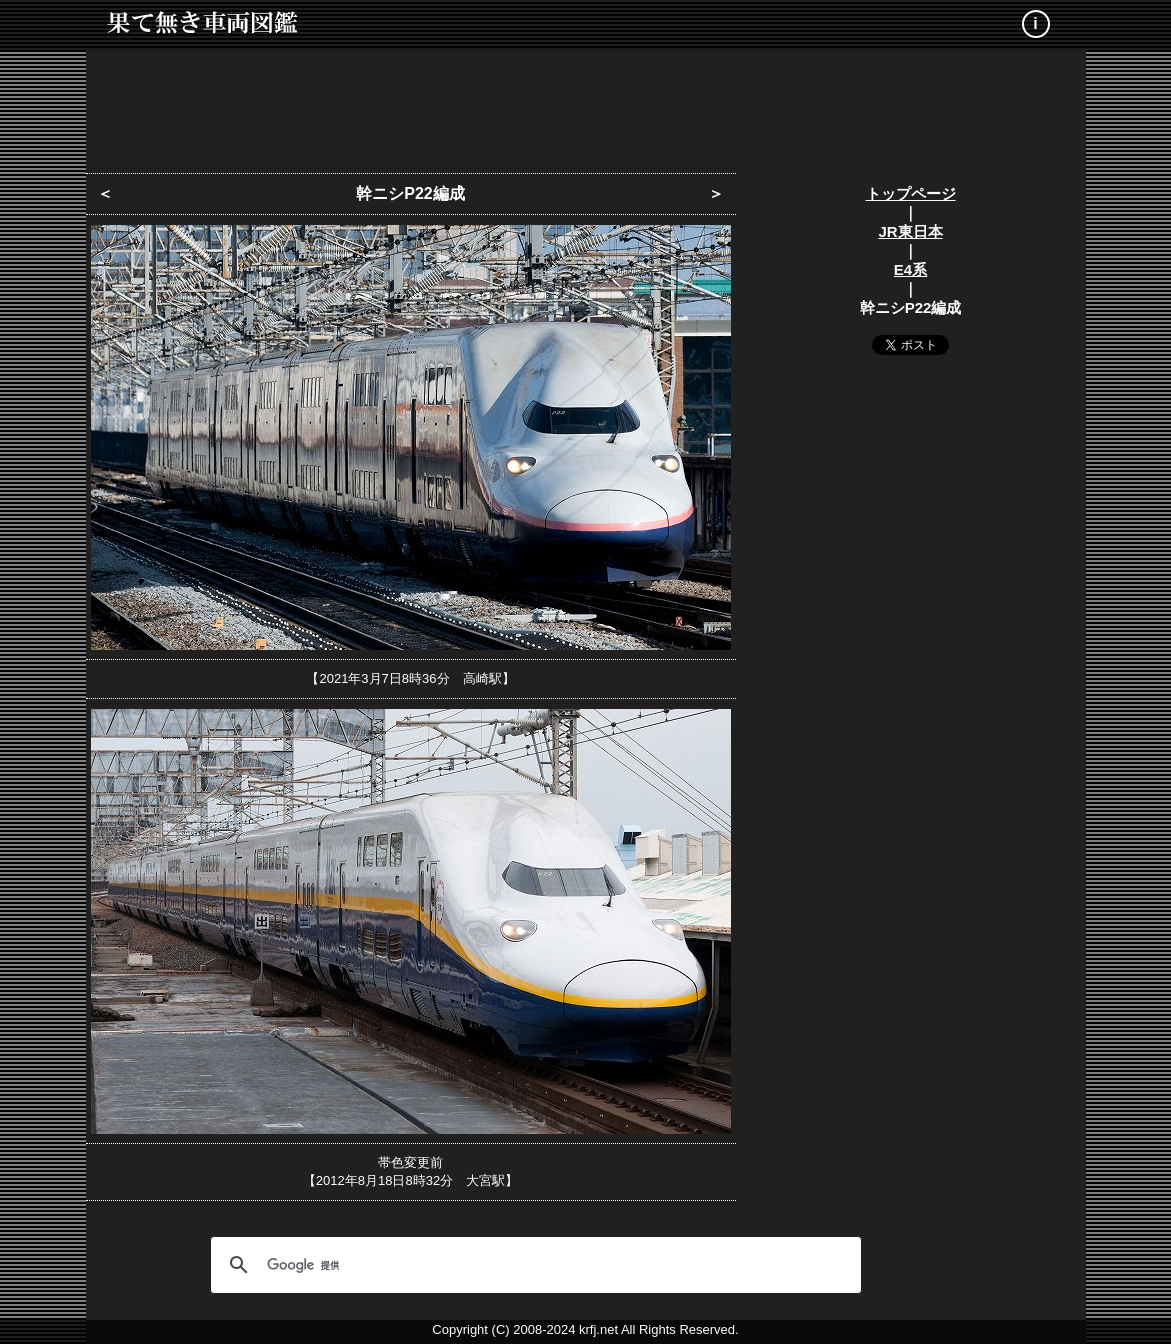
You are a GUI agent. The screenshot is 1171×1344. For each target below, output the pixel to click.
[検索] (533, 1265)
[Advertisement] (586, 105)
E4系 (910, 269)
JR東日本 (910, 231)
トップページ (911, 193)
